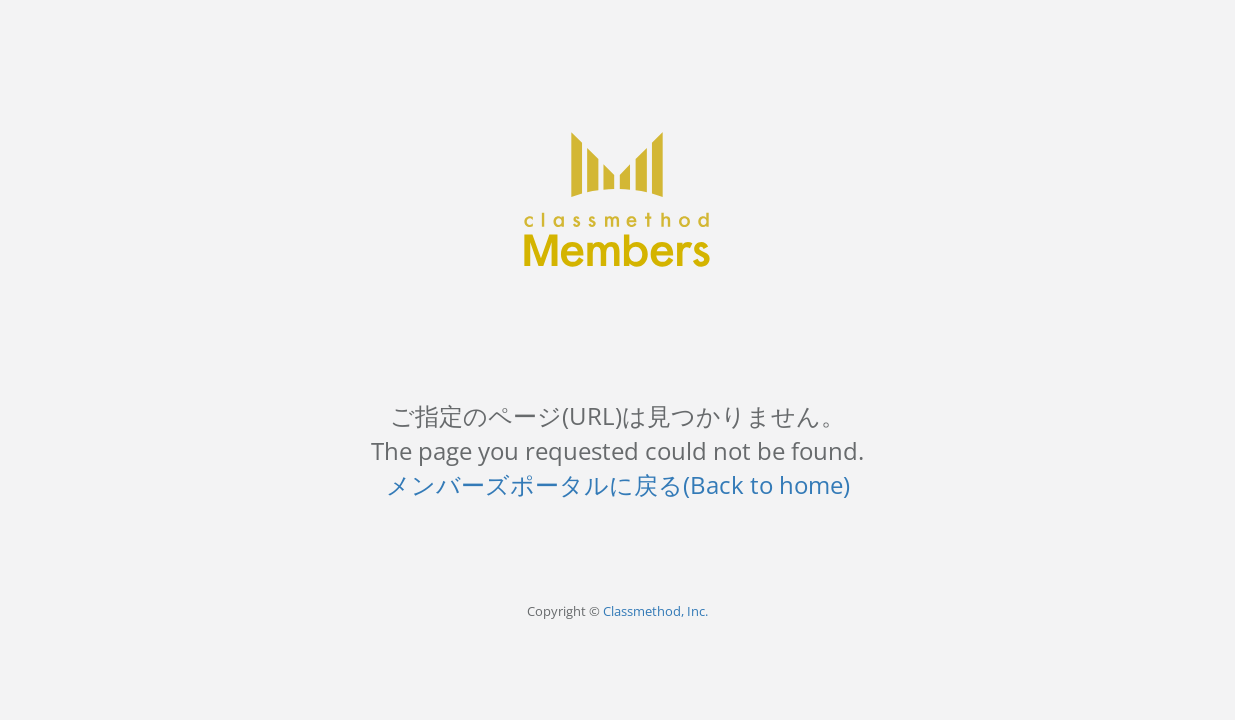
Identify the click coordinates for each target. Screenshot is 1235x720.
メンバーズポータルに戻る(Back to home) (618, 484)
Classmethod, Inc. (655, 611)
